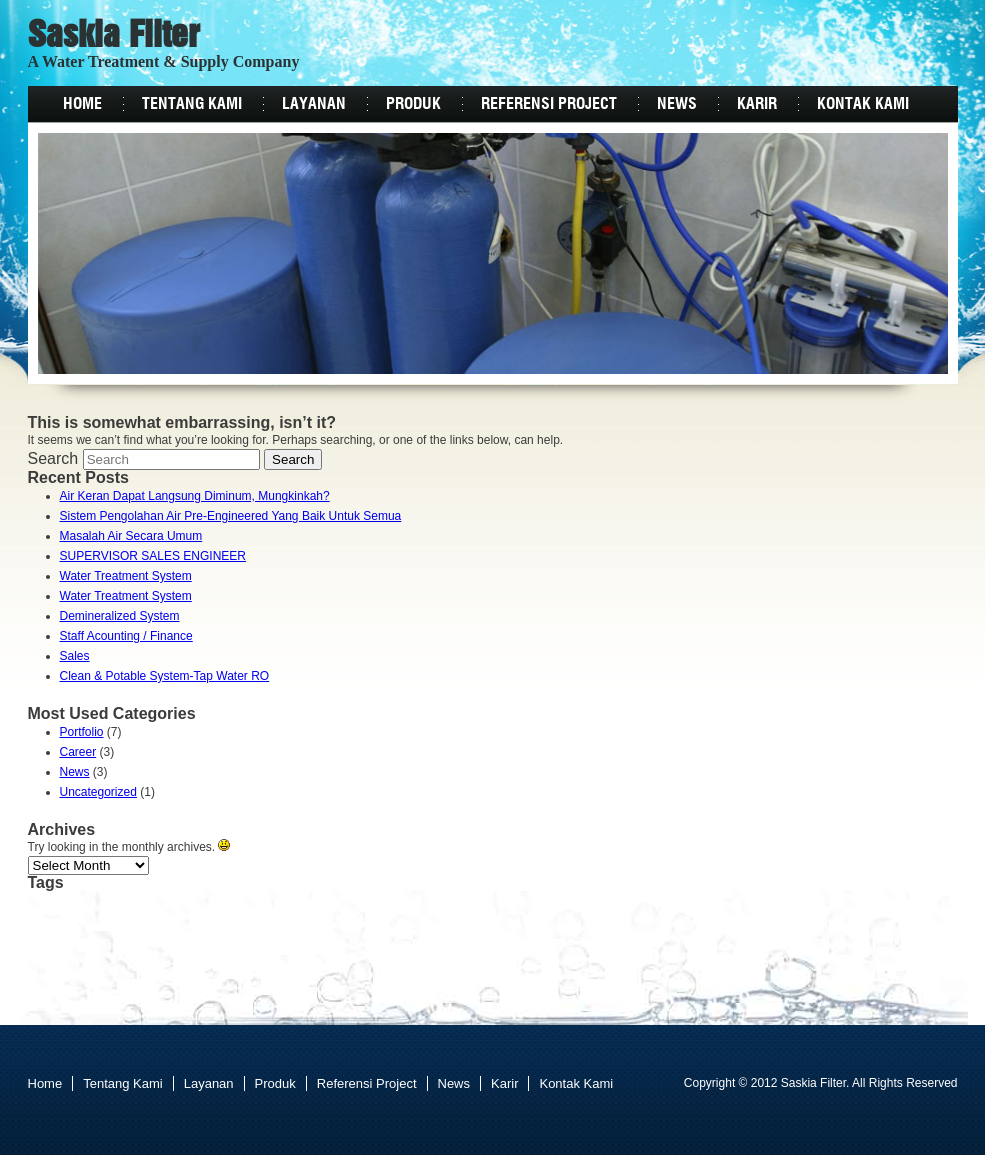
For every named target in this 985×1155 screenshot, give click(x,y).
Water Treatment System (126, 576)
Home (82, 104)
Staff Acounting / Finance (126, 636)
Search (53, 458)
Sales (75, 656)
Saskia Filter (114, 37)
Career (78, 752)
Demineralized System (120, 616)
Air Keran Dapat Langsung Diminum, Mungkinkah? (195, 496)
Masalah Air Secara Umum (131, 536)
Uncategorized (98, 792)
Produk (413, 104)
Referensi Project (549, 104)
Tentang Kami (192, 104)
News (677, 104)
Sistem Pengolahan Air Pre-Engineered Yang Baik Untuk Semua (231, 516)
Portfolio (82, 732)
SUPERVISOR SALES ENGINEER (153, 556)
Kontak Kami (863, 104)
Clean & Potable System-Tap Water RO (165, 676)
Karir (757, 104)
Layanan (314, 104)
